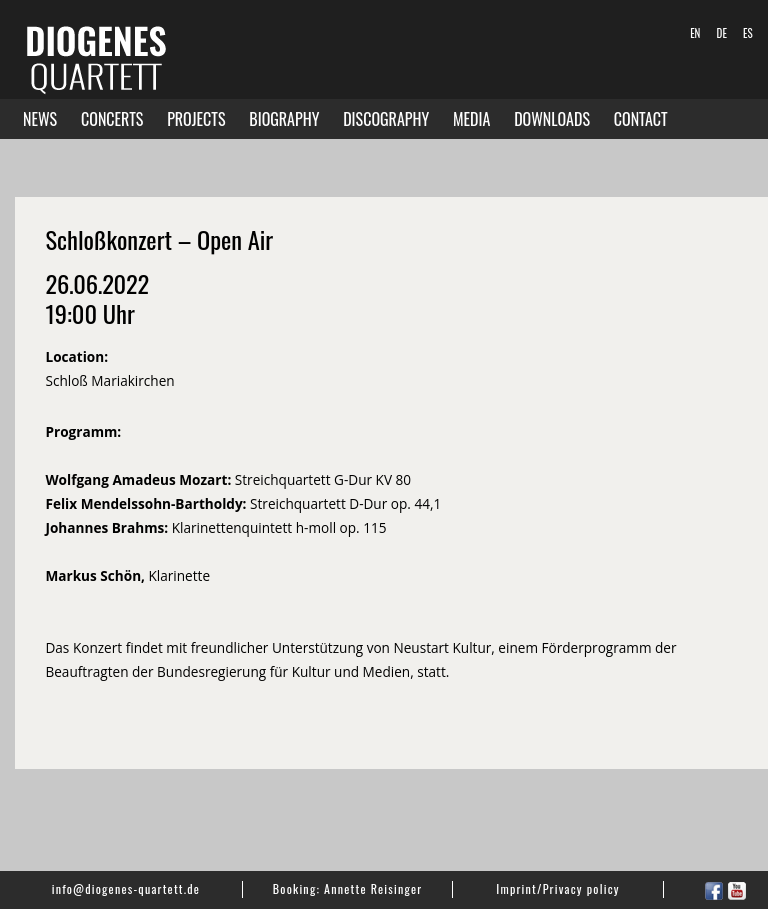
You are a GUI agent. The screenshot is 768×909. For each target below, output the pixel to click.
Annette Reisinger (373, 888)
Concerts (112, 119)
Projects (196, 119)
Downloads (552, 119)
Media (471, 119)
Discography (386, 119)
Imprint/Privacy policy (558, 888)
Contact (641, 119)
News (40, 119)
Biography (284, 119)
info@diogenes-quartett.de (126, 888)
